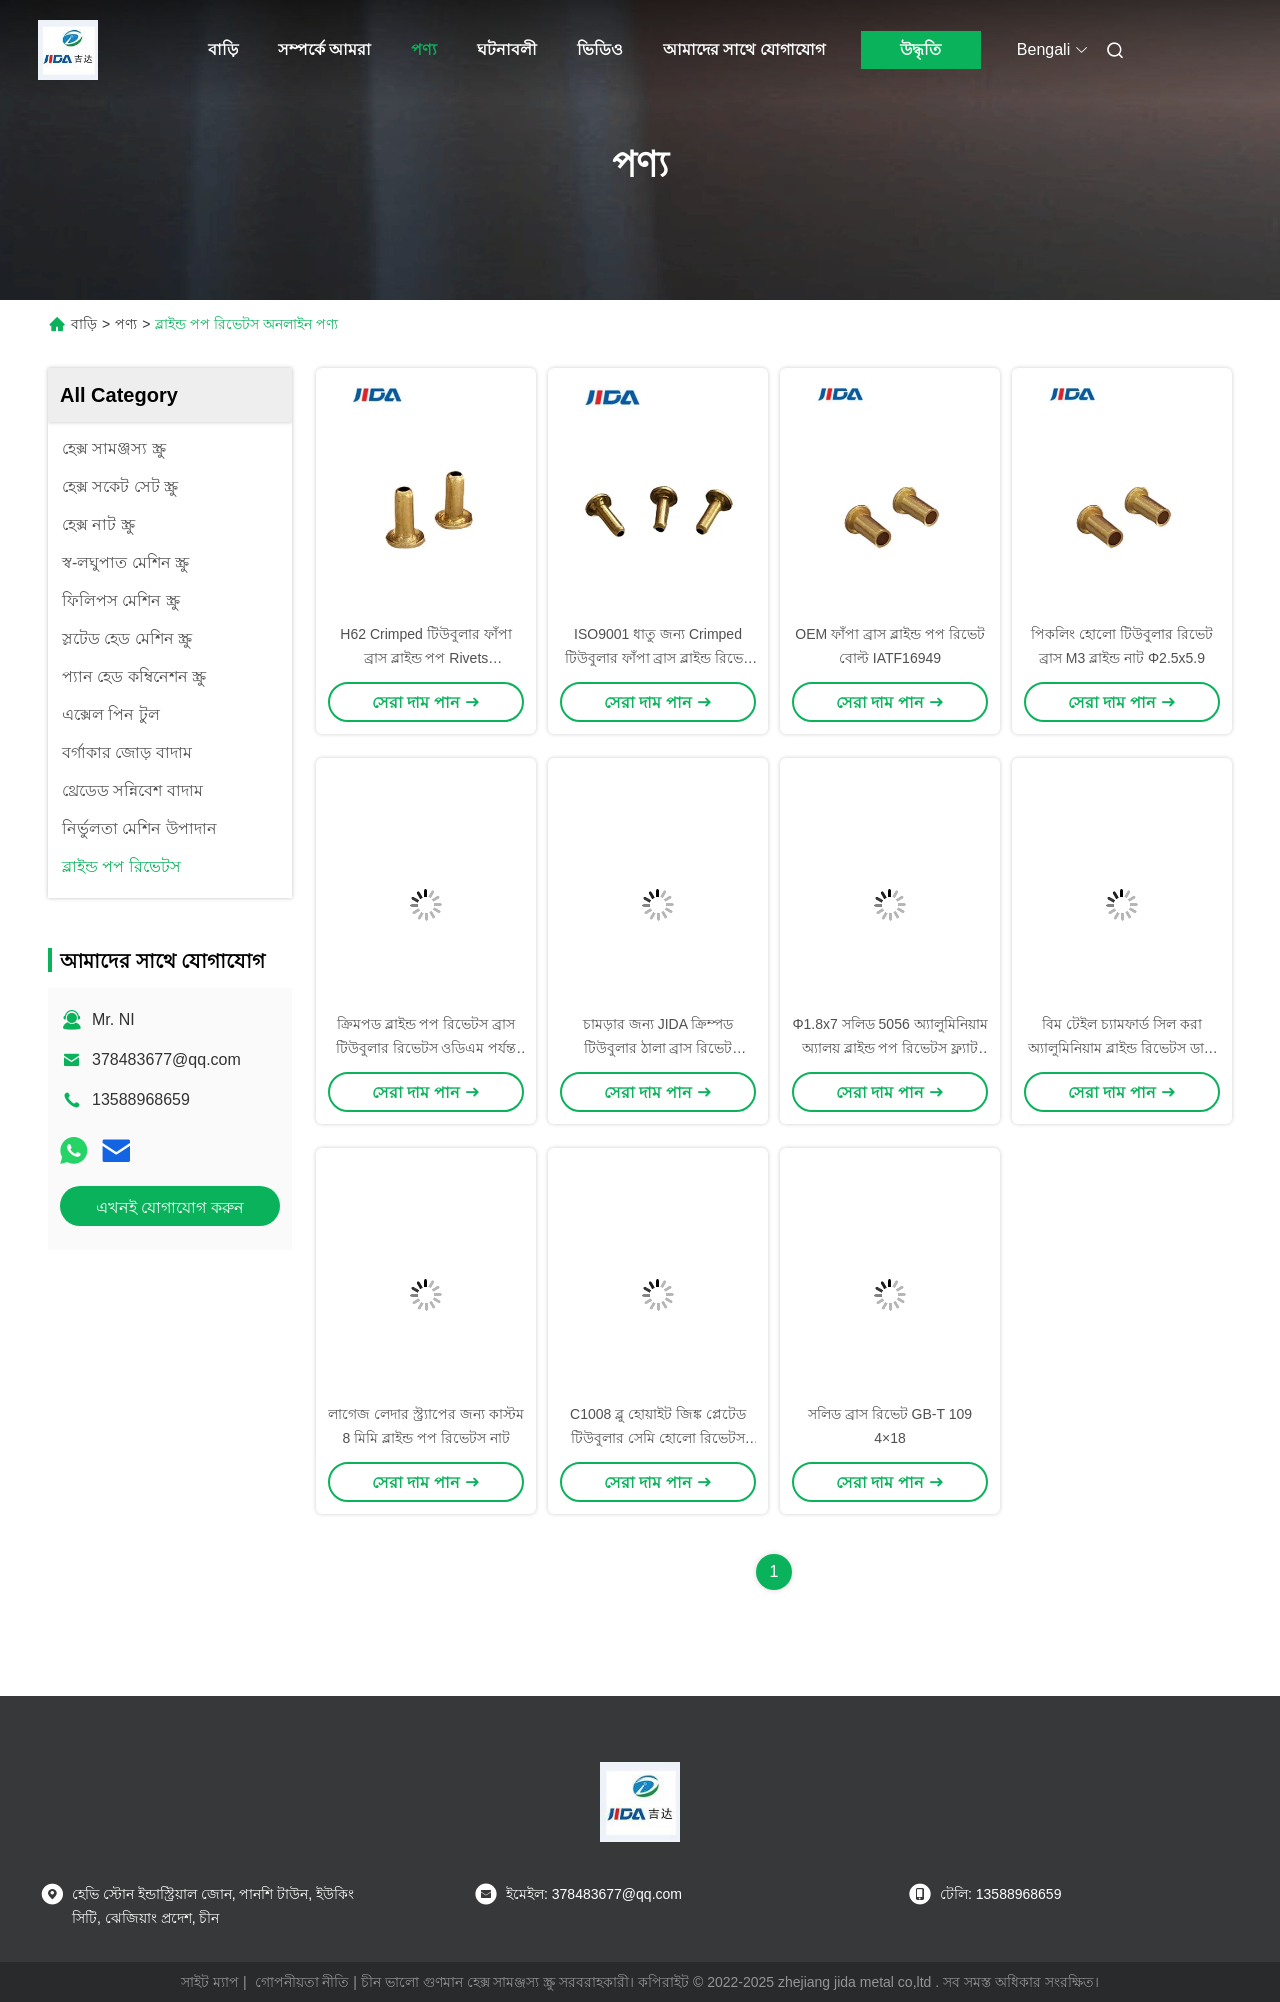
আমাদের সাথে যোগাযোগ (744, 49)
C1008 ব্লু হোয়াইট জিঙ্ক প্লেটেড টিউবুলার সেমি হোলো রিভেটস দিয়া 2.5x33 (658, 1438)
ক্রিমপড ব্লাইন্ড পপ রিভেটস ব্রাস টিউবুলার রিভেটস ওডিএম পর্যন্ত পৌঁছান (426, 1048)
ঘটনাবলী (507, 49)
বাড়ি (223, 49)
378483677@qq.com (166, 1059)
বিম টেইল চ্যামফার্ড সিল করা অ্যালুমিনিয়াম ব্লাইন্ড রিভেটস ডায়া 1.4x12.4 (1122, 1048)
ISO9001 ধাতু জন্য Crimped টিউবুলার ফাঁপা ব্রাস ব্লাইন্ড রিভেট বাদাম (658, 658)
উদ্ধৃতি (920, 49)
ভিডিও (600, 49)
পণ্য (424, 49)
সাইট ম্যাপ (210, 1982)
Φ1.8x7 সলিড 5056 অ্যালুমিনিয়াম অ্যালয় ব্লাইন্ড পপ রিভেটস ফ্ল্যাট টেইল (889, 1048)
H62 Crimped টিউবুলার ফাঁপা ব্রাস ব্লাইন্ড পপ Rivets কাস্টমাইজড (425, 658)
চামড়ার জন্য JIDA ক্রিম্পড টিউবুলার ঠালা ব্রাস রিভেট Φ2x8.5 (658, 1048)
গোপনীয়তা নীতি (302, 1982)
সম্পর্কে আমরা (324, 49)
